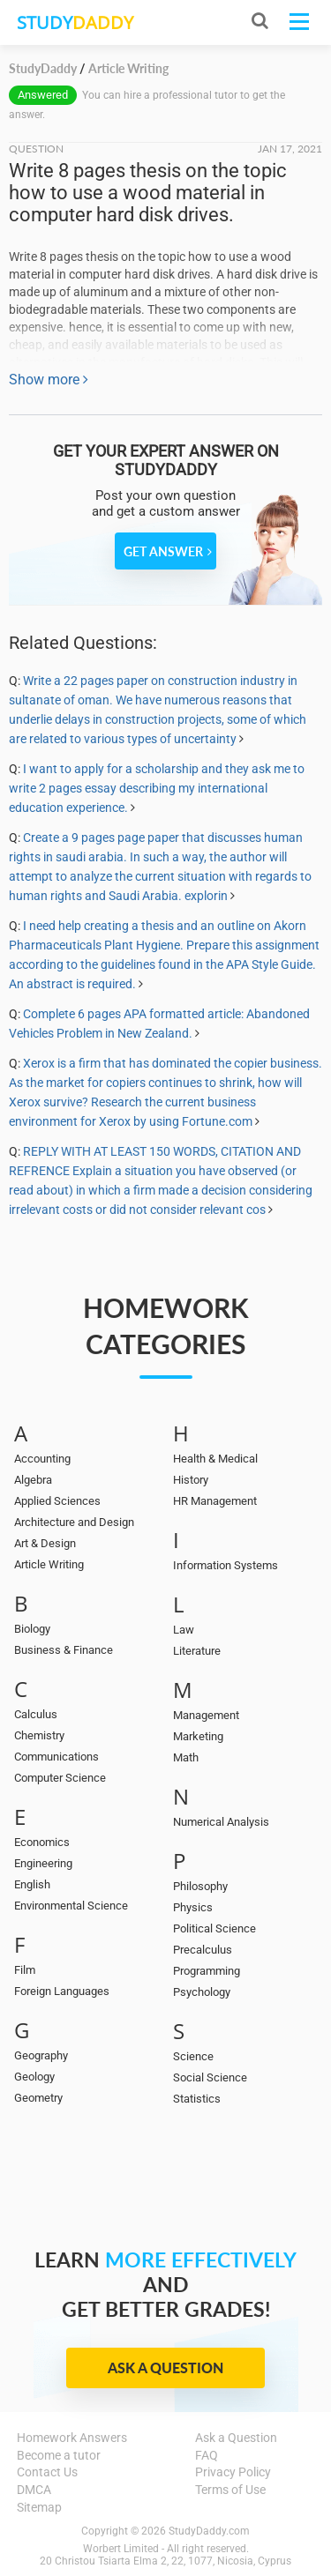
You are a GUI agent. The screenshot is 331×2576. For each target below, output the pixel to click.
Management (206, 1715)
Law (183, 1629)
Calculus (35, 1714)
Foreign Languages (61, 1991)
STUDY (75, 22)
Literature (197, 1650)
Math (186, 1757)
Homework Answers (72, 2438)
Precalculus (202, 1949)
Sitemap (39, 2507)
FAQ (206, 2455)
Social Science (210, 2077)
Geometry (38, 2097)
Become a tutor (59, 2455)
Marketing (198, 1736)
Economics (42, 1842)
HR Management (215, 1501)
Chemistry (39, 1735)
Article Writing (49, 1564)
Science (193, 2056)
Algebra (33, 1479)
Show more (48, 379)
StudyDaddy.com (209, 2531)
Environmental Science (71, 1905)
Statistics (197, 2098)
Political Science (214, 1928)
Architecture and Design (74, 1522)
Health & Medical (215, 1458)
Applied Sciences (57, 1501)
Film (24, 1970)
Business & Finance (63, 1650)
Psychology (201, 1992)
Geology (34, 2076)
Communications (56, 1756)
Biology (32, 1628)
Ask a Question (165, 2367)
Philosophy (200, 1886)
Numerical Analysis (221, 1821)
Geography (41, 2055)
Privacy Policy (233, 2472)
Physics (193, 1907)
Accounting (42, 1458)
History (190, 1479)
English (32, 1884)
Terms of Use (230, 2490)
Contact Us (47, 2472)
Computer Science (60, 1777)
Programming (206, 1970)
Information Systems (225, 1565)
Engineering (43, 1863)
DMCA (34, 2490)
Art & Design (45, 1543)
